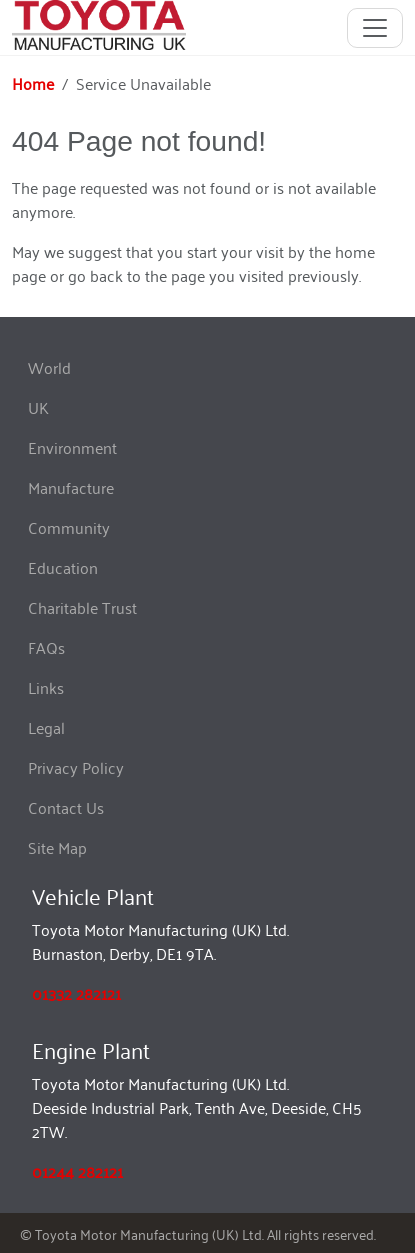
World (49, 367)
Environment (72, 447)
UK (38, 407)
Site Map (57, 847)
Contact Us (66, 807)
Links (46, 687)
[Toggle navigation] (375, 28)
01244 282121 (77, 1171)
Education (63, 567)
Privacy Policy (76, 767)
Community (69, 527)
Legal (46, 727)
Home (33, 83)
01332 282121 (76, 993)
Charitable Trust (82, 607)
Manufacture (71, 487)
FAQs (46, 647)
